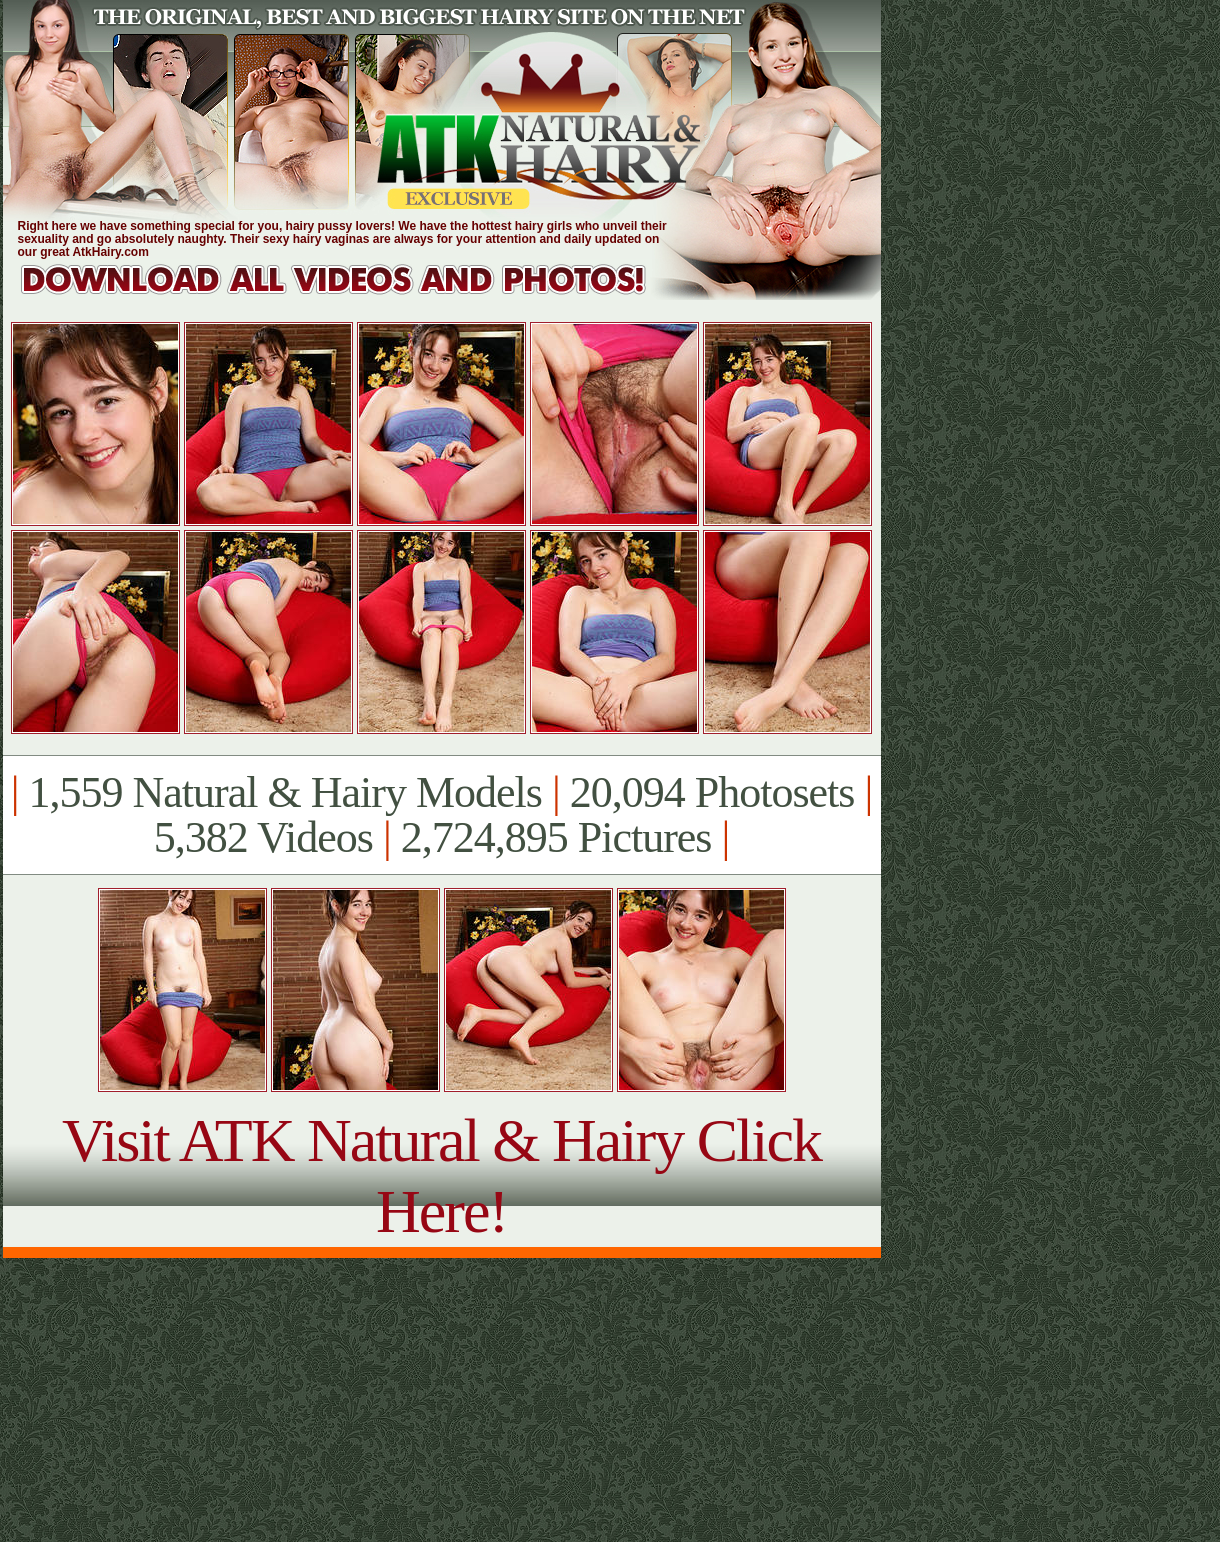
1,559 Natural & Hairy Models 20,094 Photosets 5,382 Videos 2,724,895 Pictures (441, 815)
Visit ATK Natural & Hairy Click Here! (441, 1175)
